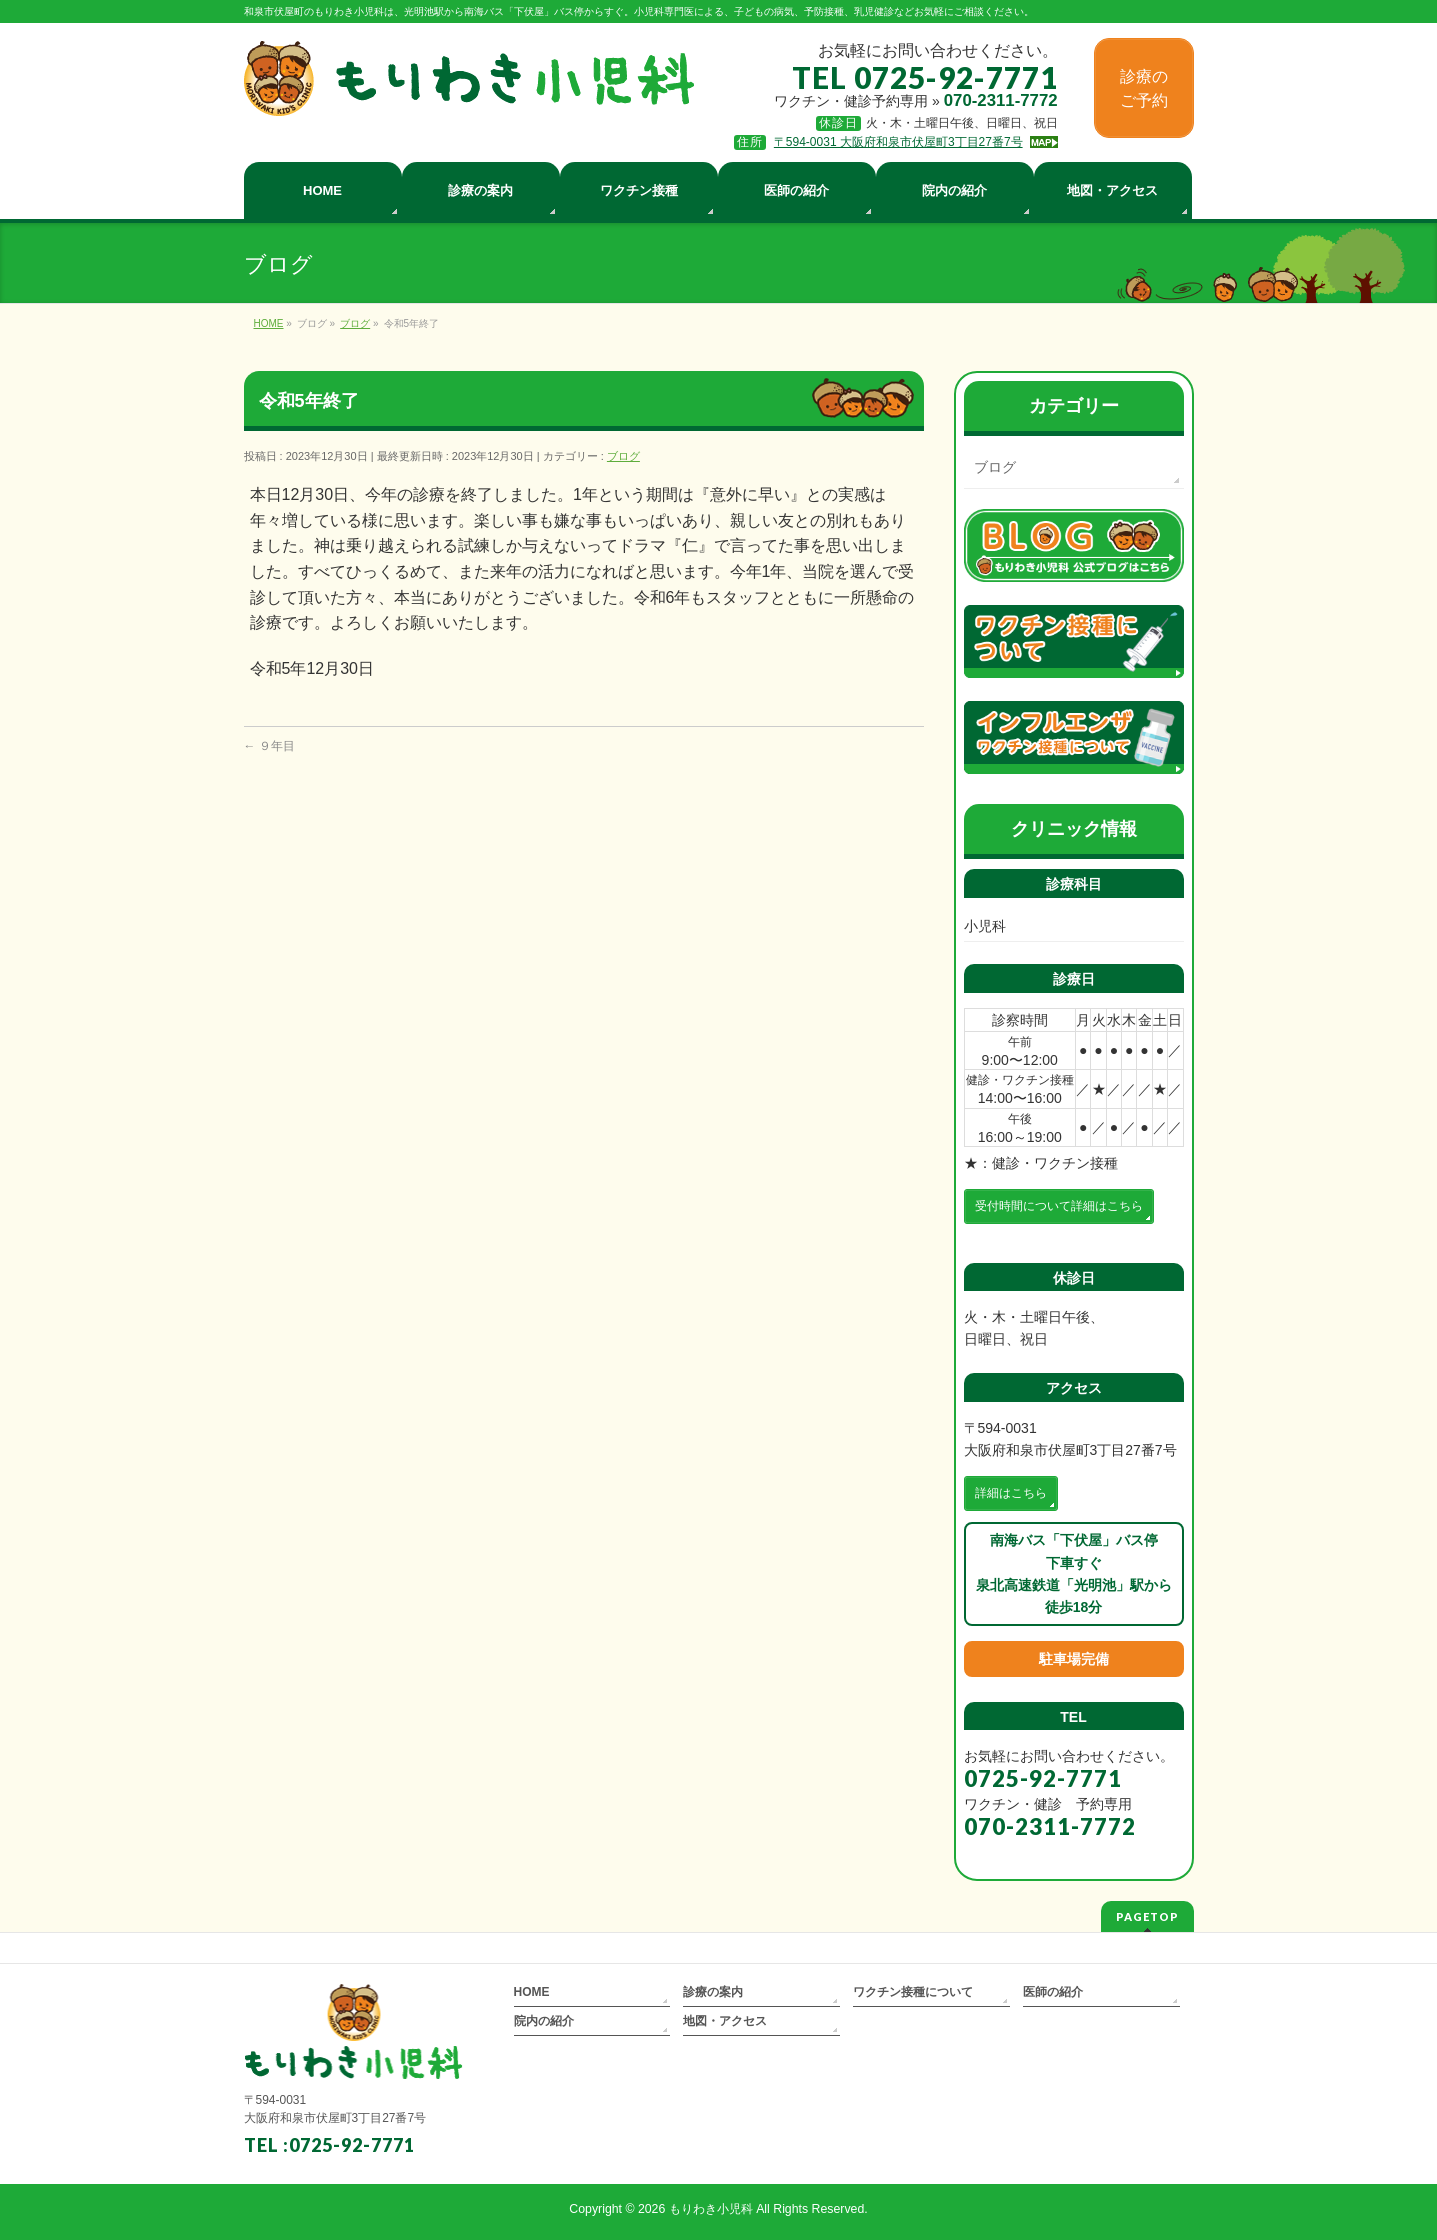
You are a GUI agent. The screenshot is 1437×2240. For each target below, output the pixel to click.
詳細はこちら (1011, 1493)
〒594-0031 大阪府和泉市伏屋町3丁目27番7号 (898, 142)
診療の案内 (713, 1992)
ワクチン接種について (913, 1992)
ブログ (623, 456)
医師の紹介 (1053, 1992)
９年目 (269, 746)
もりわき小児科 (711, 2209)
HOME (532, 1992)
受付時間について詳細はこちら (1059, 1206)
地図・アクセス (725, 2021)
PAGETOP (1147, 1916)
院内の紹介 (544, 2021)
